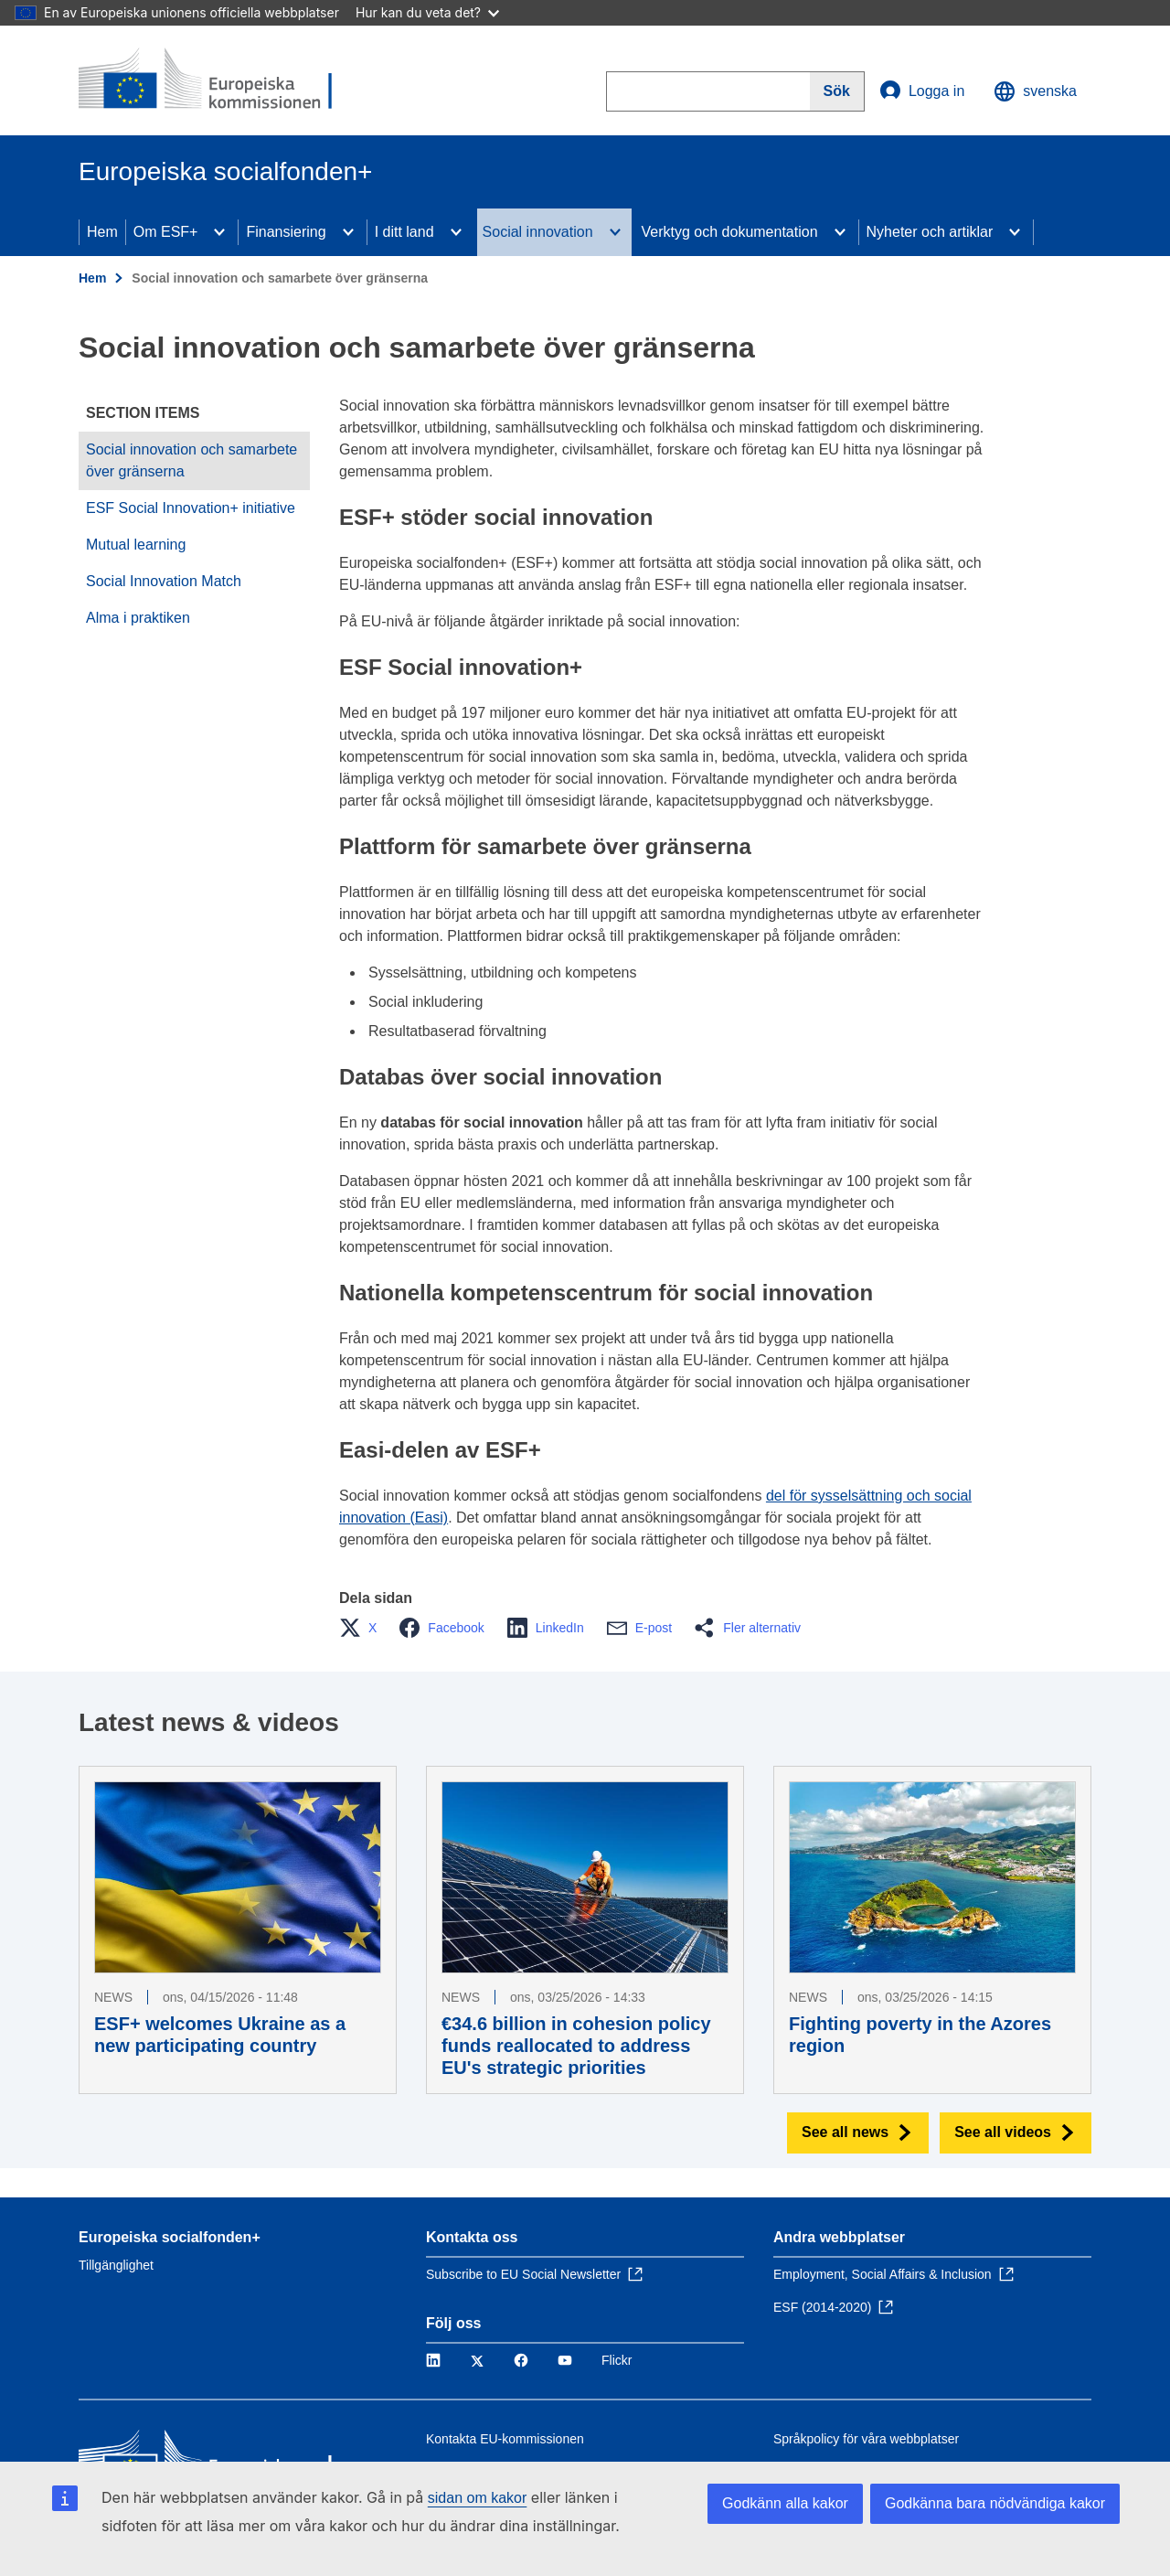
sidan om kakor (477, 2498)
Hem (102, 232)
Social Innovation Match (163, 581)
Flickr (616, 2360)
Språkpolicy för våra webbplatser (866, 2439)
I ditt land (404, 232)
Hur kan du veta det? (427, 12)
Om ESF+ (165, 232)
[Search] (837, 91)
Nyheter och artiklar (930, 232)
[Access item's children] (219, 232)
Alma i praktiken (138, 617)
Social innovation (538, 232)
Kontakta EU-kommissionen (505, 2439)
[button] (363, 1628)
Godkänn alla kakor (785, 2503)
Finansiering (285, 232)
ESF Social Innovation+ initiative (190, 508)
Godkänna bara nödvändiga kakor (995, 2503)
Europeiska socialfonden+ (170, 2237)
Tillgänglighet (116, 2265)
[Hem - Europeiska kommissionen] (211, 80)
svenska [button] (1035, 91)
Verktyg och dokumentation (730, 232)
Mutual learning (136, 544)
